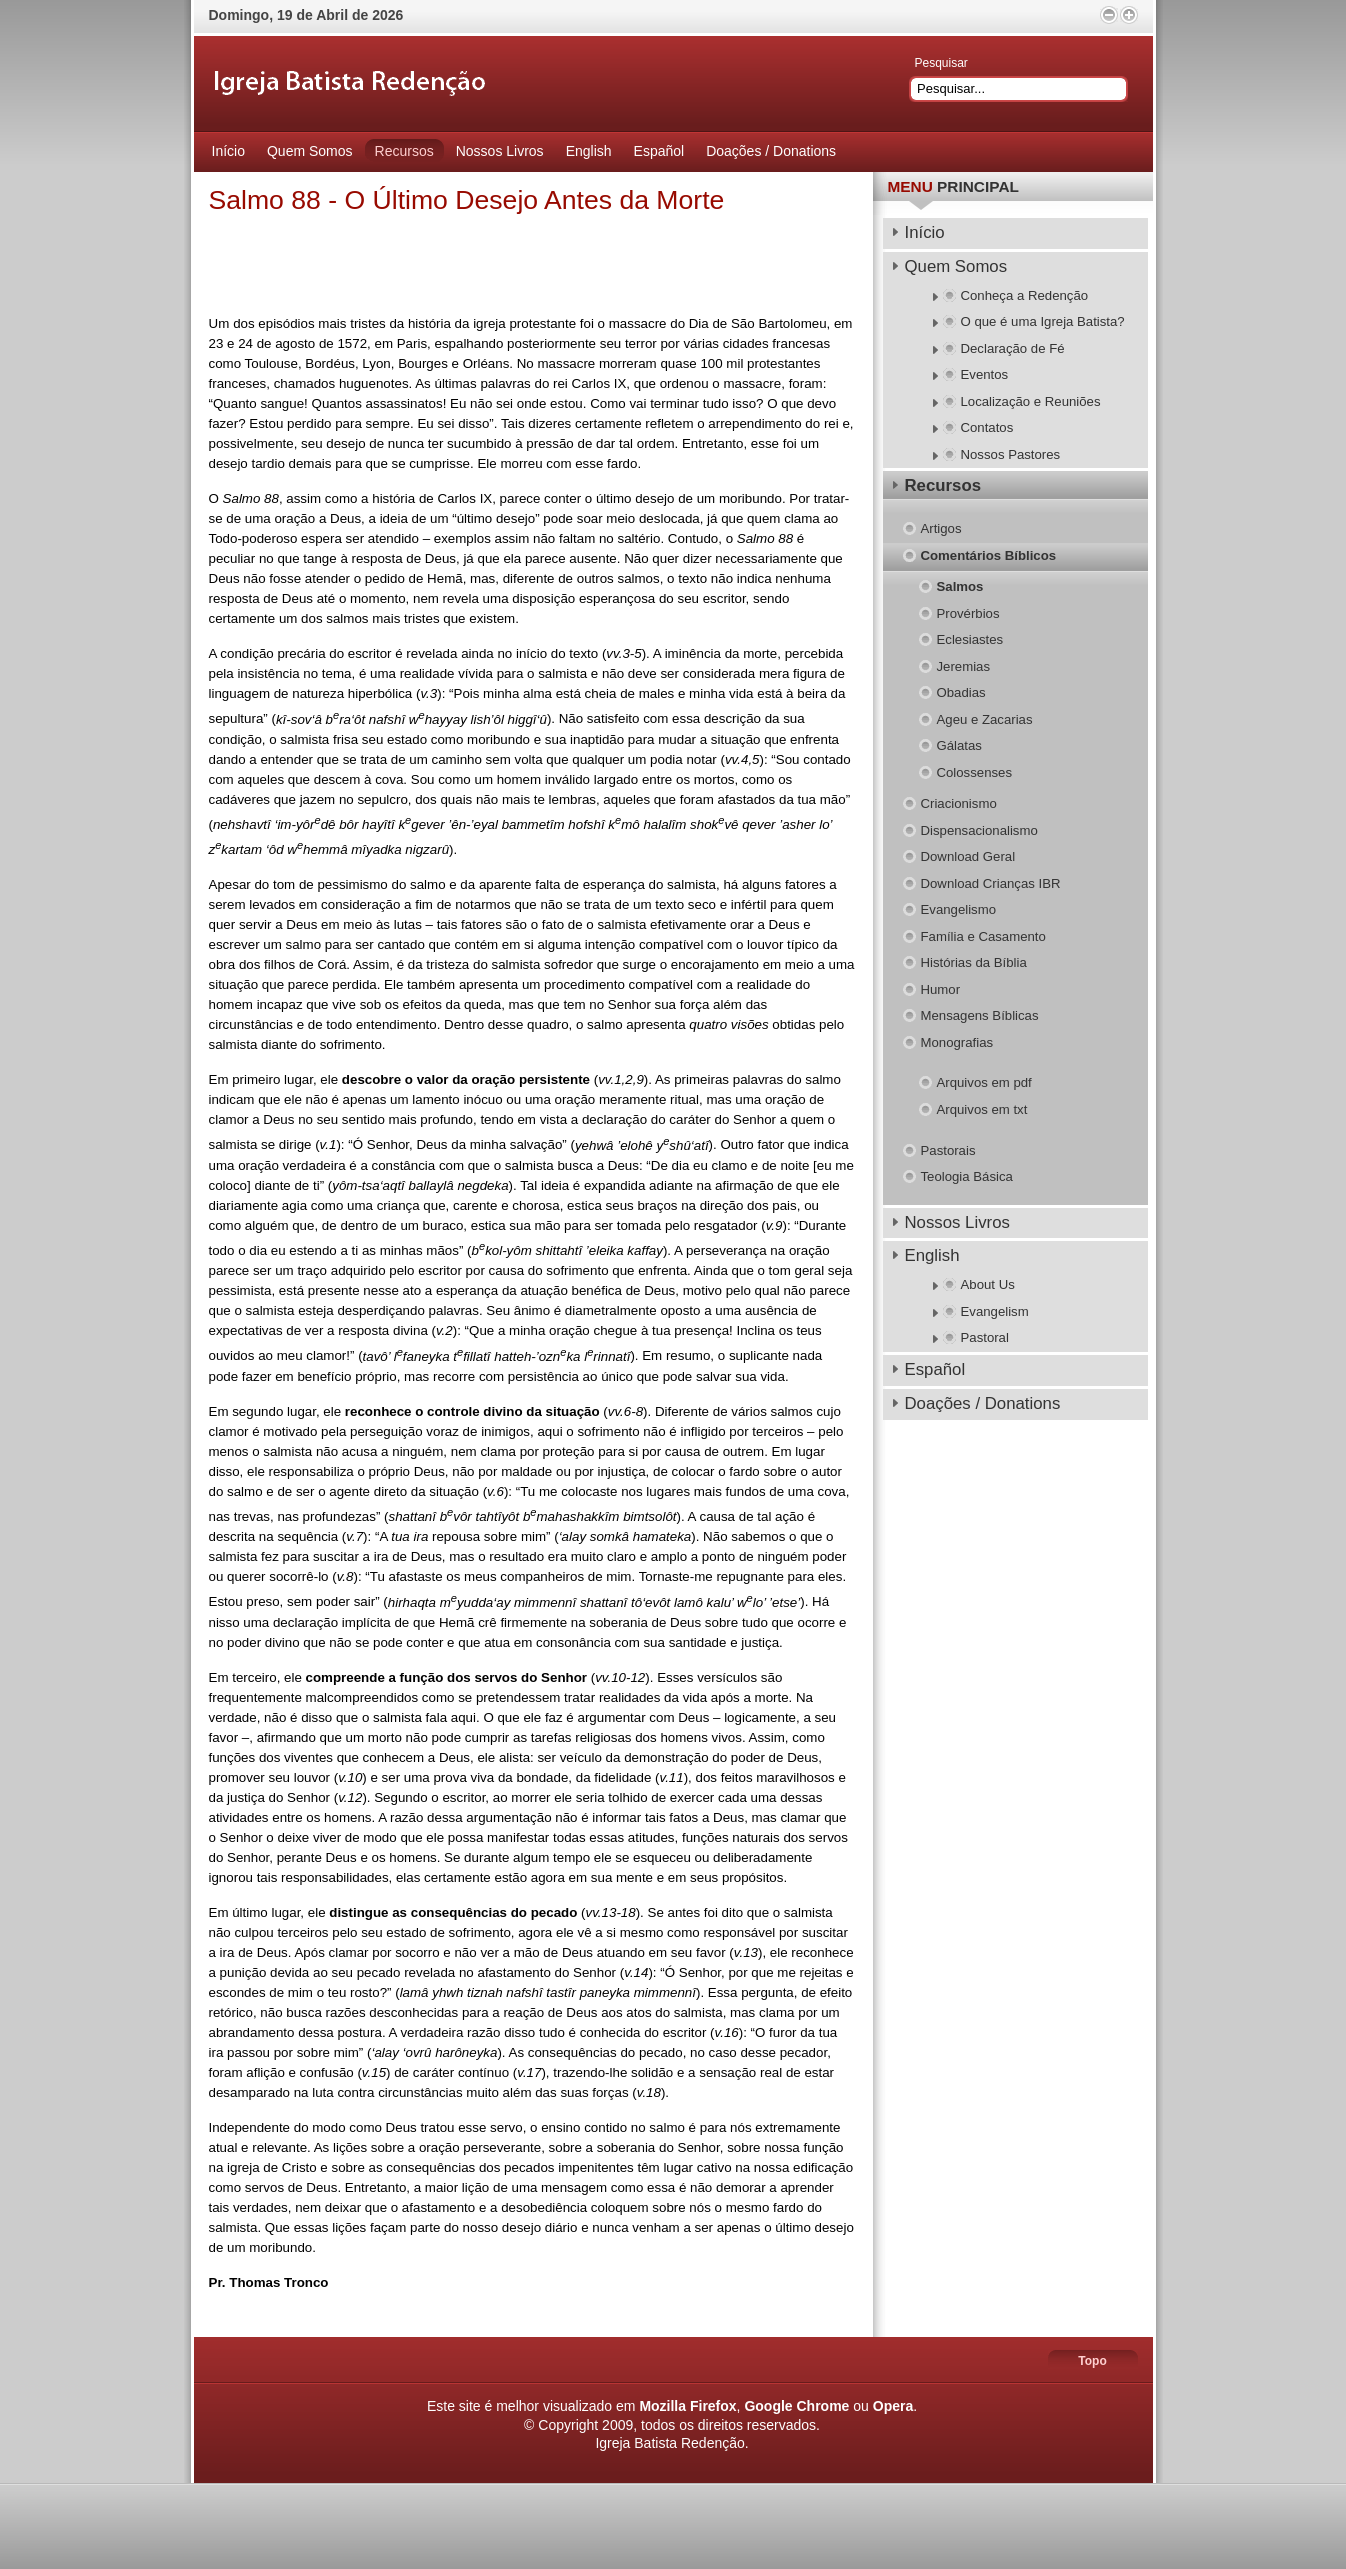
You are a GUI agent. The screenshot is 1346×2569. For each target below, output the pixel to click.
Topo (1092, 2361)
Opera (893, 2406)
